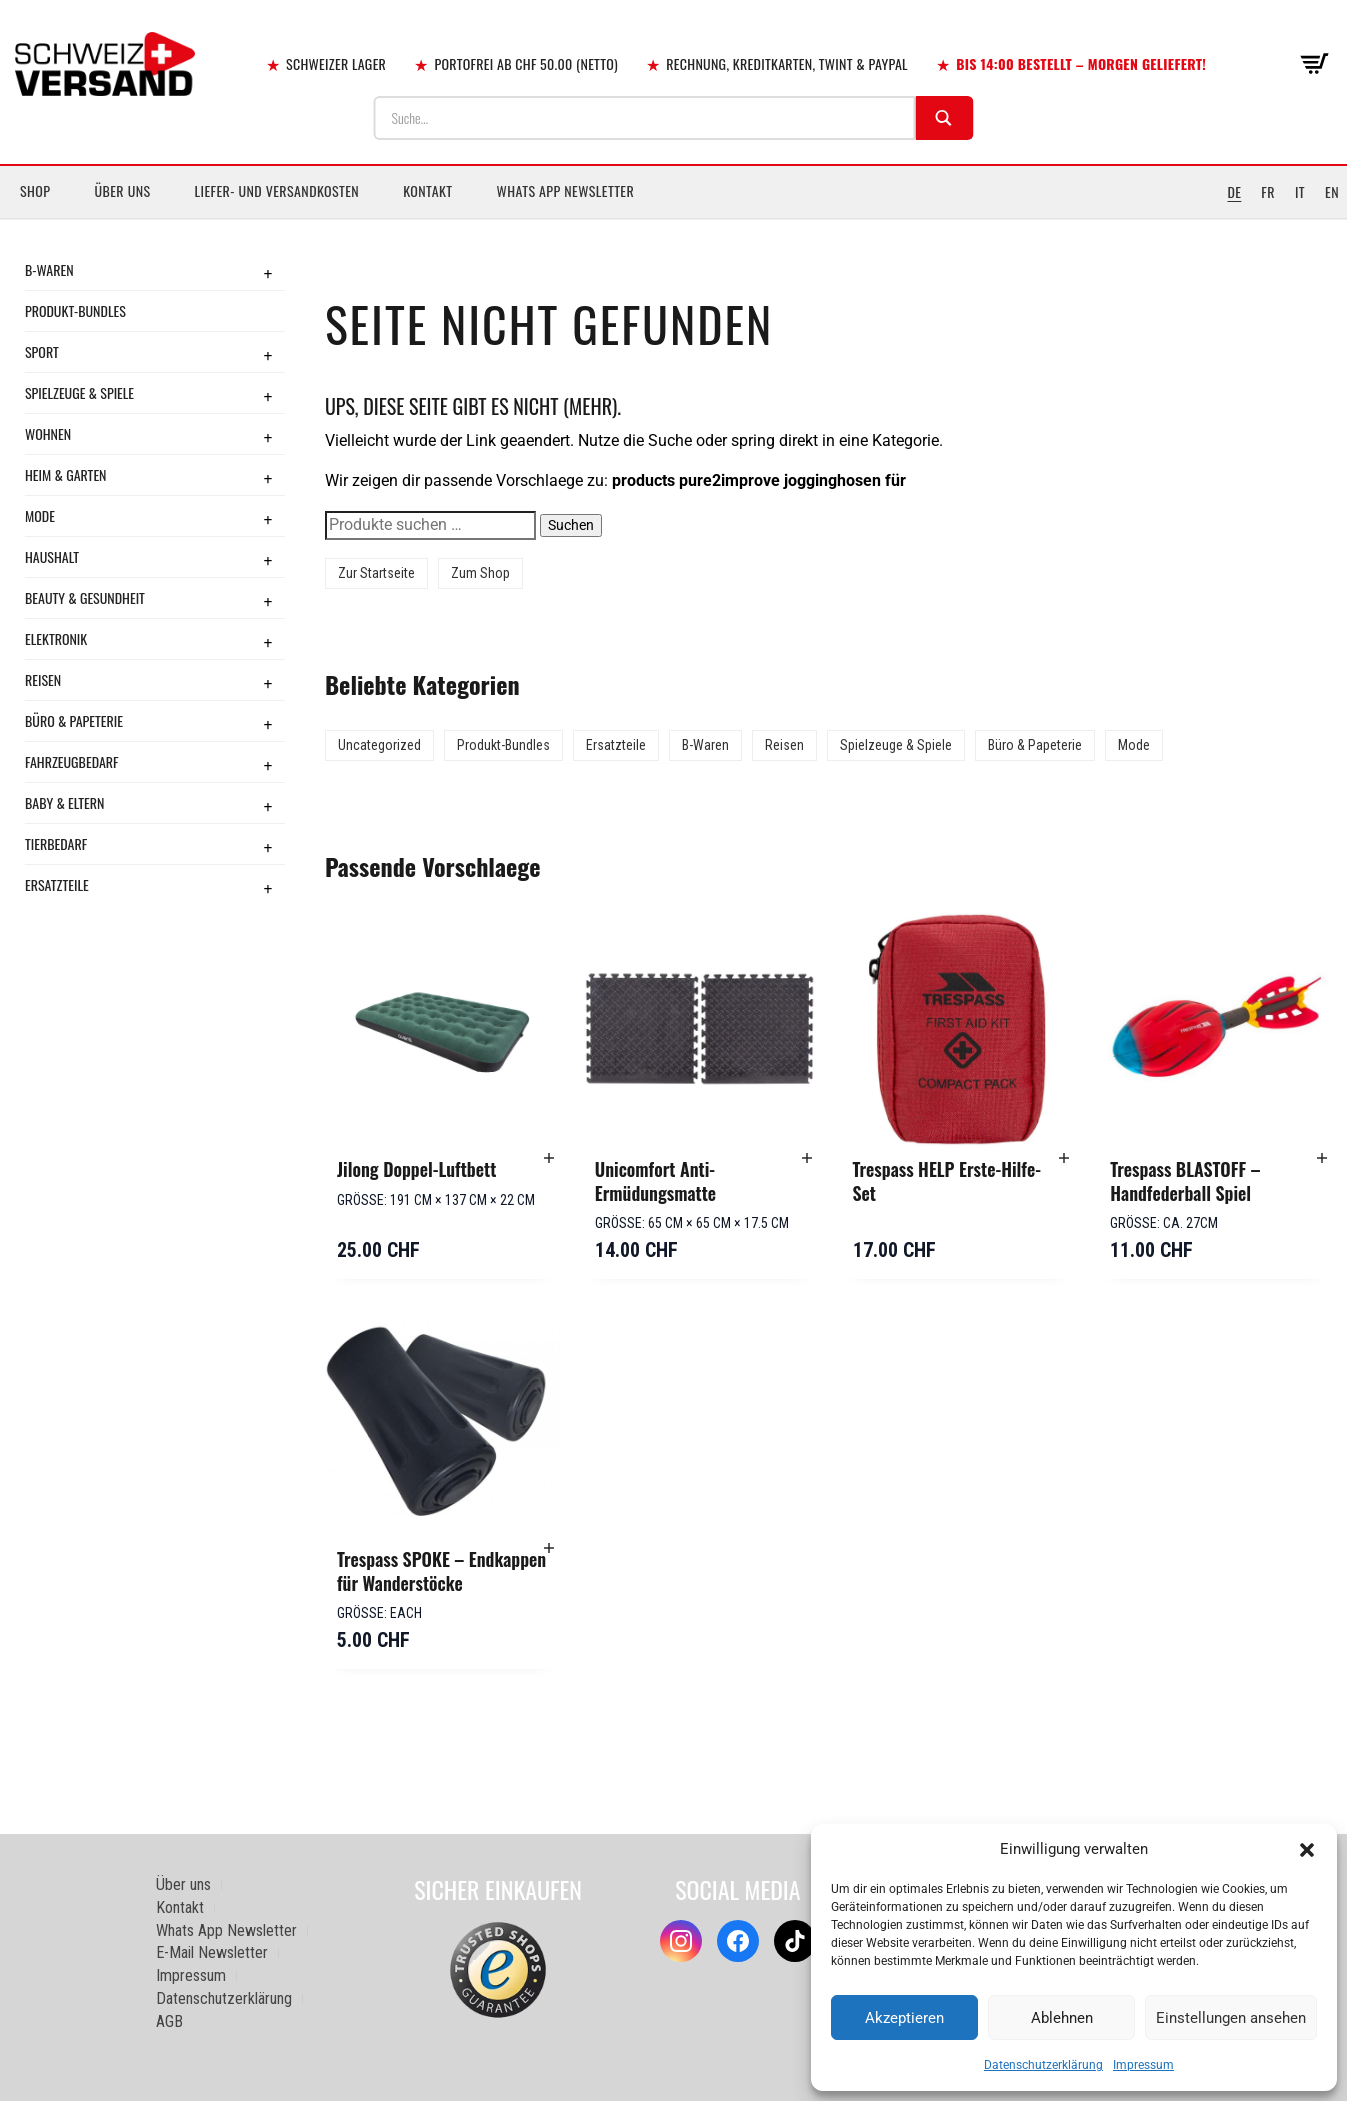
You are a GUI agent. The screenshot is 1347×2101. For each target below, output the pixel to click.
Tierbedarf (56, 843)
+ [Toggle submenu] (268, 273)
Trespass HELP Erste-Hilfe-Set (947, 1181)
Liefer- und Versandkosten (277, 190)
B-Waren (49, 269)
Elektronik (56, 638)
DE (1234, 191)
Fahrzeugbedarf (72, 761)
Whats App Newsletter (566, 190)
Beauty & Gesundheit (85, 597)
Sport (42, 351)
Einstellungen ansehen (1231, 2018)
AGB (169, 2021)
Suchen (571, 525)
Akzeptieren (904, 2018)
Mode (40, 515)
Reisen (43, 679)
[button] (1307, 1850)
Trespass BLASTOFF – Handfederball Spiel (1185, 1181)
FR (1268, 191)
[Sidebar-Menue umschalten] (673, 219)
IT (1300, 191)
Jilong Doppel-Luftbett (416, 1169)
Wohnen (48, 433)
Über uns (122, 190)
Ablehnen (1062, 2018)
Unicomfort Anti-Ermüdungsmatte (655, 1181)
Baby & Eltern (64, 802)
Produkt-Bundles (75, 310)
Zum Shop (480, 573)
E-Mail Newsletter (212, 1952)
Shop (35, 190)
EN (1332, 191)
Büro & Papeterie (74, 720)
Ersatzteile (57, 884)
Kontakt (427, 190)
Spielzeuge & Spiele (79, 392)
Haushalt (52, 556)
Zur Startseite (376, 573)
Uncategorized (379, 745)
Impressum (1143, 2065)
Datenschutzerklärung (1043, 2065)
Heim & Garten (65, 474)
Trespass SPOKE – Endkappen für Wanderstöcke (441, 1571)
